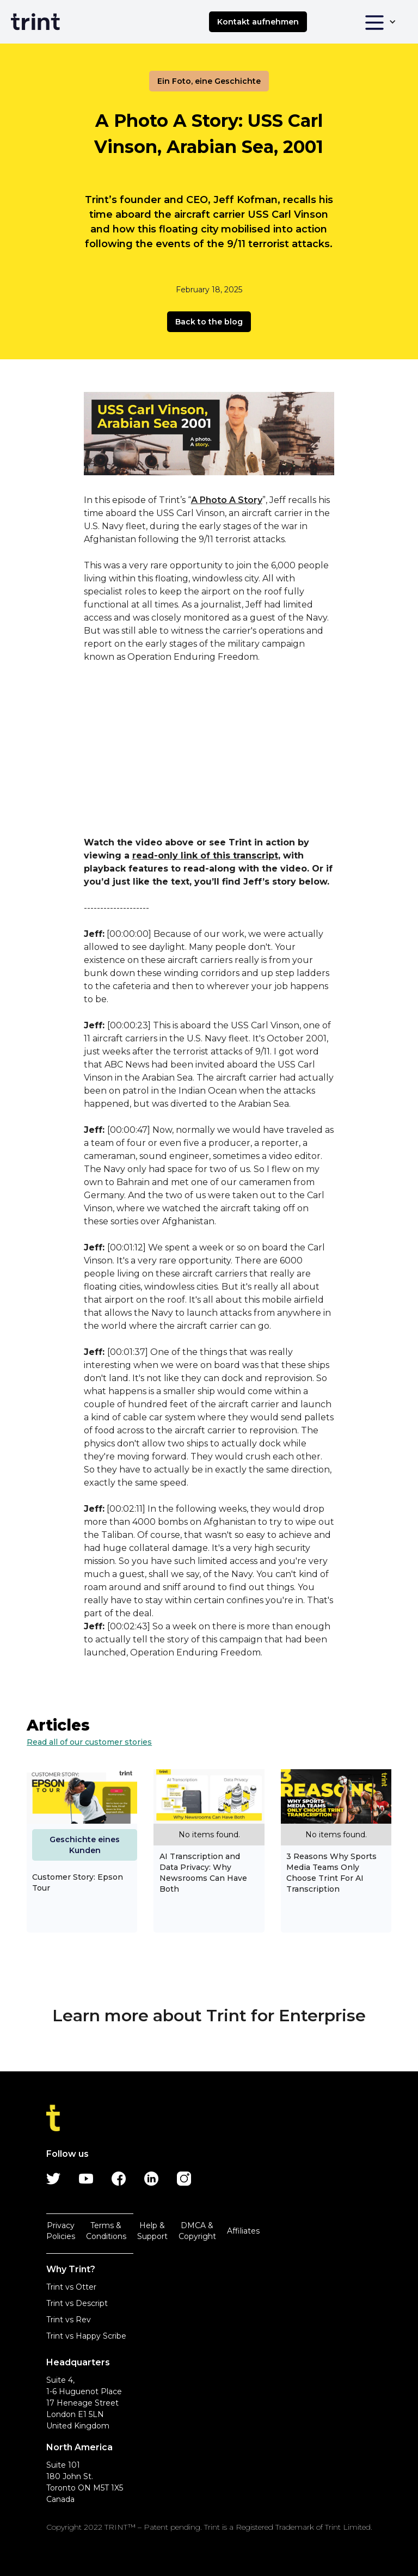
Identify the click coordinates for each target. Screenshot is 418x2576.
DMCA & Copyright (197, 2231)
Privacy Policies (60, 2231)
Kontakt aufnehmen (258, 22)
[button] (380, 22)
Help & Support (152, 2231)
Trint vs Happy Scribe (86, 2336)
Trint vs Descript (77, 2303)
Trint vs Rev (68, 2319)
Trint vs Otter (71, 2287)
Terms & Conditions (106, 2231)
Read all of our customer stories (89, 1742)
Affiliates (243, 2231)
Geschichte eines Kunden (85, 1845)
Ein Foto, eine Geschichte (209, 81)
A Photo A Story (226, 500)
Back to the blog (209, 322)
